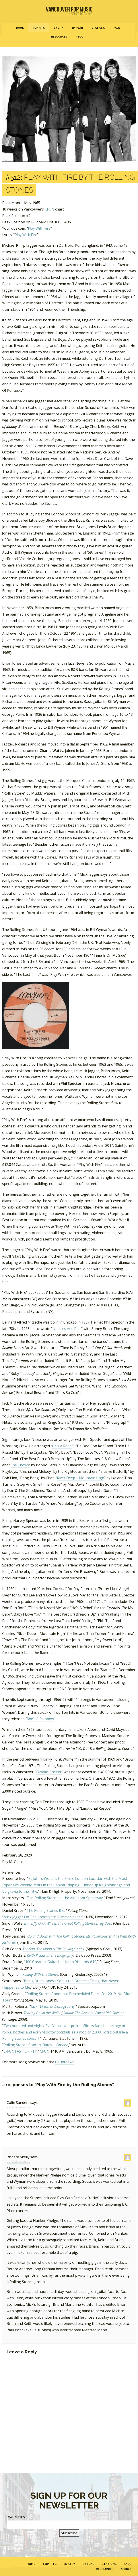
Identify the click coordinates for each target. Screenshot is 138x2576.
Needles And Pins (66, 1328)
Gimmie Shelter (49, 1771)
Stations (98, 27)
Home (20, 27)
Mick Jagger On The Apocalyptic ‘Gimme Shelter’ (43, 1916)
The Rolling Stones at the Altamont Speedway (65, 1897)
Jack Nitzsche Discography (53, 2006)
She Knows (20, 1465)
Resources (59, 36)
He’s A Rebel (62, 1445)
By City (59, 27)
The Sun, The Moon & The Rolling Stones (53, 1948)
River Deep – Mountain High (80, 1477)
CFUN (49, 209)
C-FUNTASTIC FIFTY (20, 2051)
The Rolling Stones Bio (45, 1910)
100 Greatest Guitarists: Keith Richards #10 (60, 1961)
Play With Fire (39, 228)
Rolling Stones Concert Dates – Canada (36, 2044)
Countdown (64, 2061)
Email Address (16, 2517)
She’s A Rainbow (40, 1718)
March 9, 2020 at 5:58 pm (18, 2162)
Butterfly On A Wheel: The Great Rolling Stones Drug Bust (67, 1923)
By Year (77, 27)
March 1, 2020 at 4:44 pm (18, 2107)
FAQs (117, 27)
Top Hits (38, 27)
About (80, 36)
